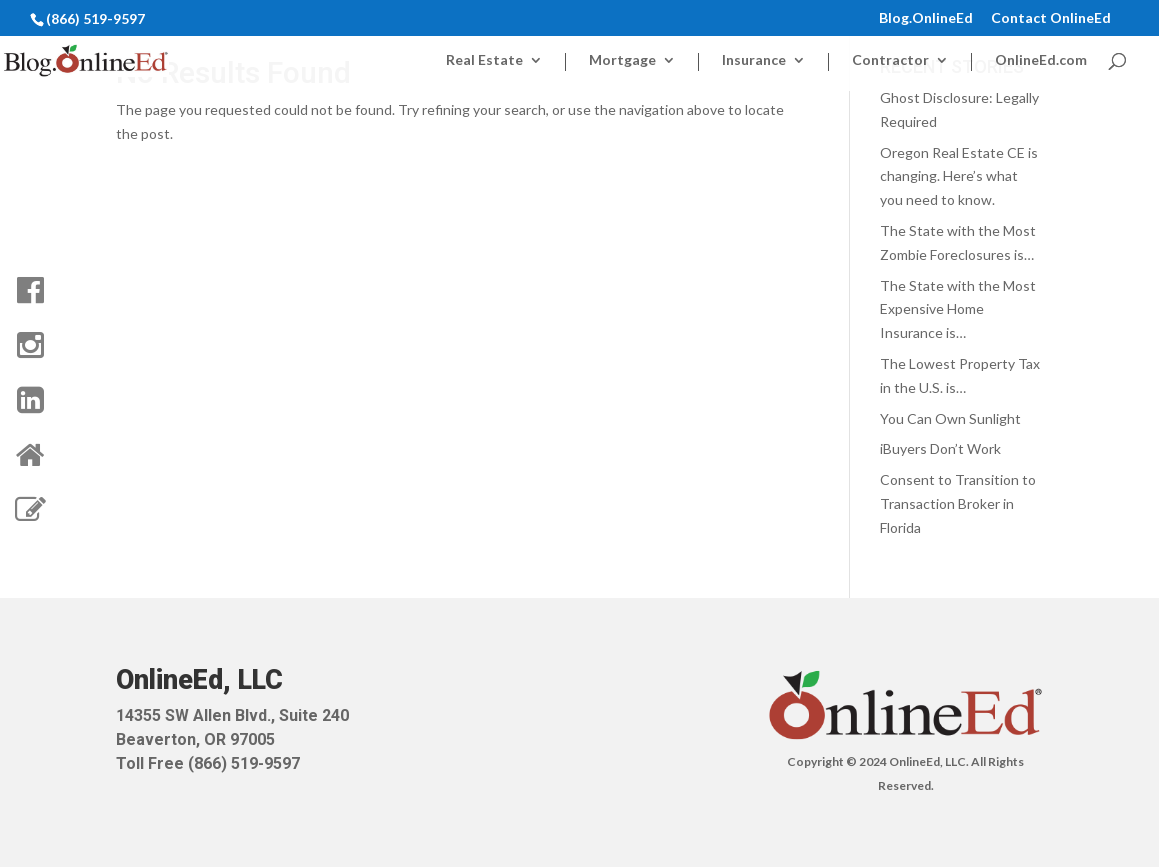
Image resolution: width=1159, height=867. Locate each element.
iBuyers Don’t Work (940, 448)
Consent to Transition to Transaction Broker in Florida (958, 503)
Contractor (890, 60)
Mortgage (622, 60)
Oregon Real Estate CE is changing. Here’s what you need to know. (959, 176)
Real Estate (484, 60)
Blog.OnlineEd (926, 18)
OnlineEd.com (1041, 60)
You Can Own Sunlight (950, 418)
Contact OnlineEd (1051, 18)
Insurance (754, 60)
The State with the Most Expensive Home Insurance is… (958, 309)
